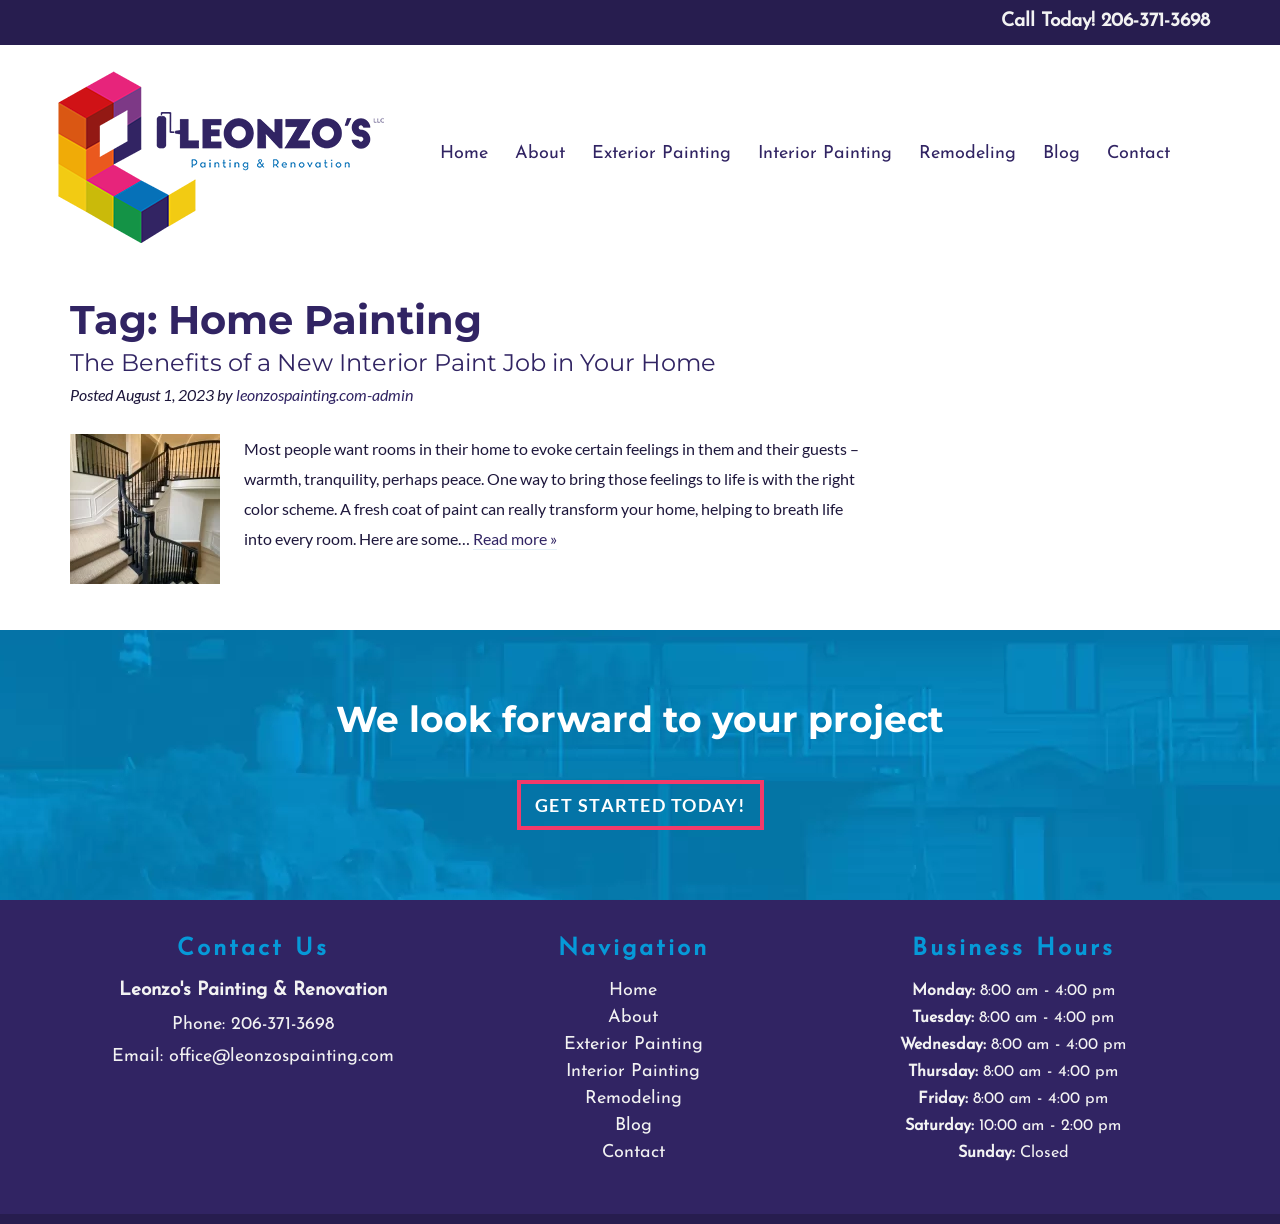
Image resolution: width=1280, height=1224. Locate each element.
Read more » (515, 538)
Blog (1061, 153)
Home (464, 153)
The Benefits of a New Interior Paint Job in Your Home (393, 362)
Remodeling (967, 153)
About (540, 153)
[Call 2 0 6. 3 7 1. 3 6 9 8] (1155, 21)
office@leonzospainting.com (281, 1056)
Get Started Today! (640, 805)
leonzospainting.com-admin (324, 394)
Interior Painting (825, 153)
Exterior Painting (661, 153)
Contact (1138, 153)
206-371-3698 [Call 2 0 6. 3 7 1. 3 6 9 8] (282, 1024)
